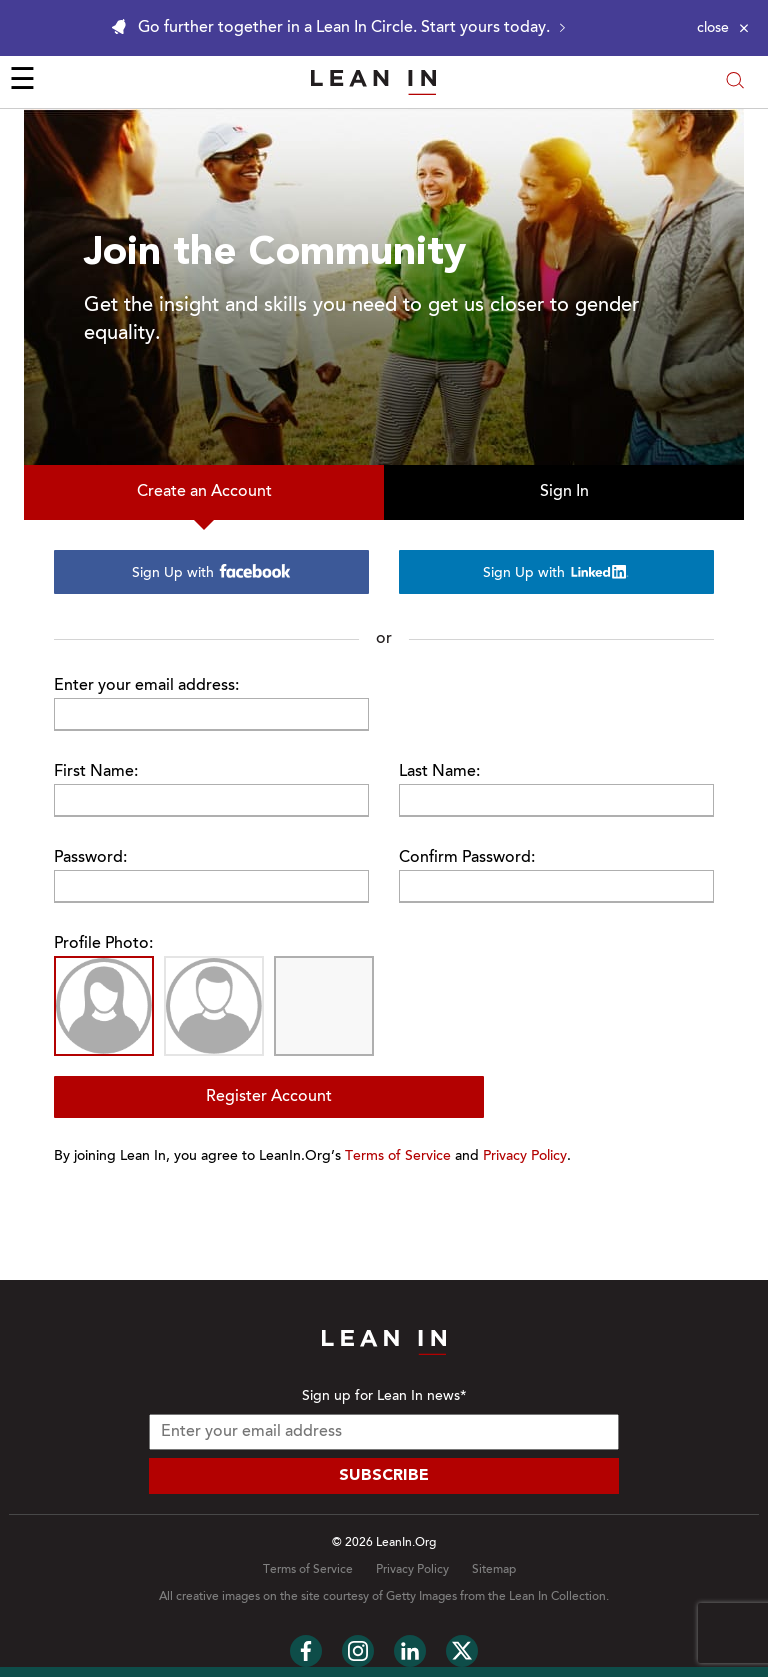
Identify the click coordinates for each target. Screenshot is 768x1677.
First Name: (96, 772)
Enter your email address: (146, 686)
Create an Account (204, 492)
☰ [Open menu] (22, 82)
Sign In (564, 492)
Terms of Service (398, 1157)
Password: (90, 858)
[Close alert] (723, 28)
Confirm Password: (467, 858)
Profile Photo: (103, 944)
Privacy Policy (525, 1157)
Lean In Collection (557, 1597)
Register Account (269, 1097)
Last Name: (439, 772)
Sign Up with (212, 572)
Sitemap (494, 1570)
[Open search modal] (735, 82)
